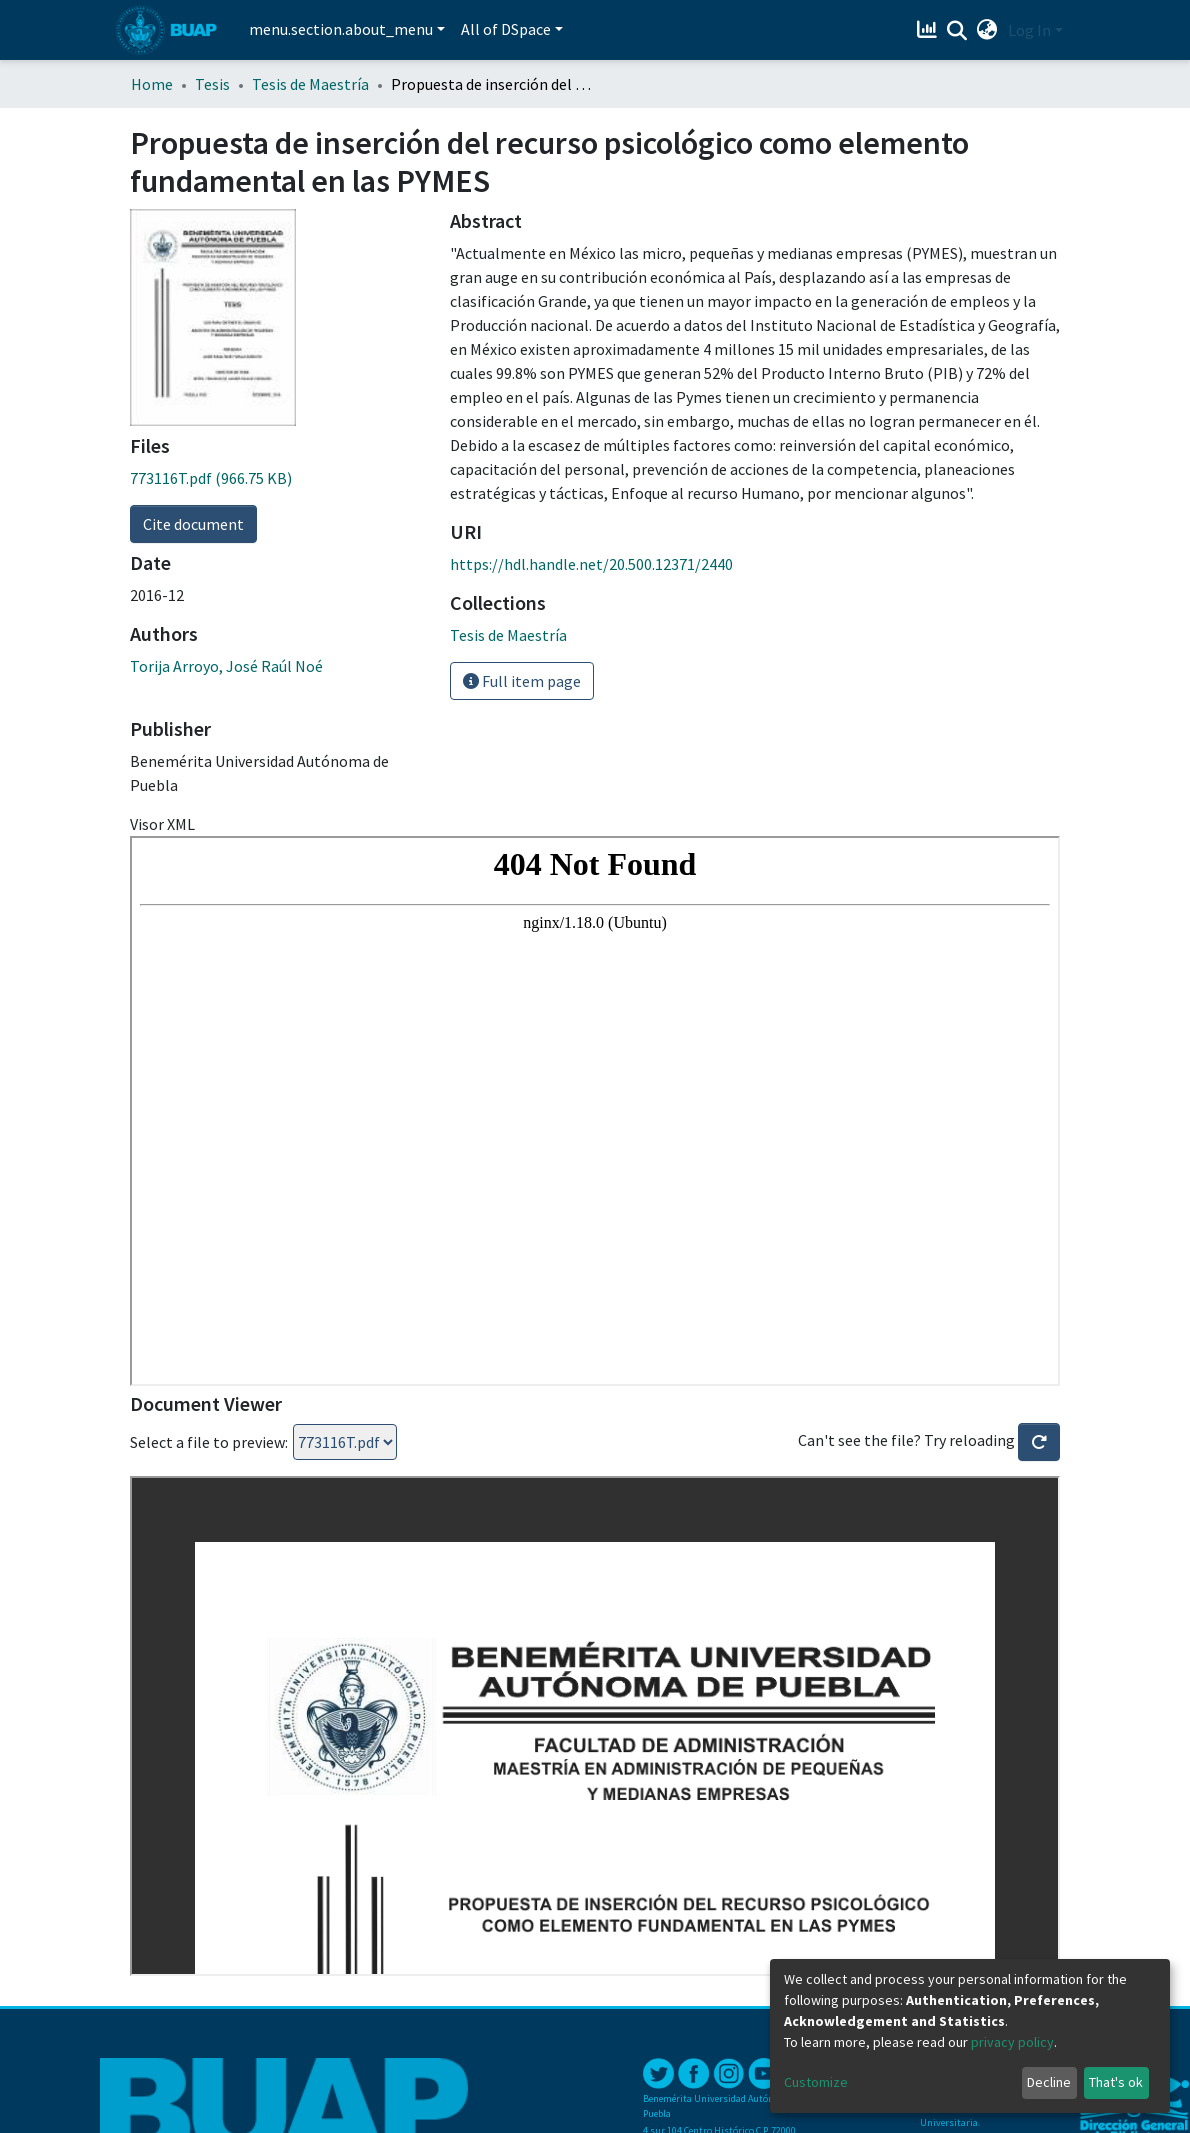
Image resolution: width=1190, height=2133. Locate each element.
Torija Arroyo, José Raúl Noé (226, 666)
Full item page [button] (522, 681)
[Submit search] (957, 31)
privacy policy (1012, 2042)
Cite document (193, 524)
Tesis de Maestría (310, 84)
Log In (1029, 30)
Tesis (212, 84)
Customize (816, 2082)
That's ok (1116, 2082)
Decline (1049, 2082)
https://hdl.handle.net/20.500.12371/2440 (591, 564)
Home (152, 84)
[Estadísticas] (929, 30)
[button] (987, 30)
